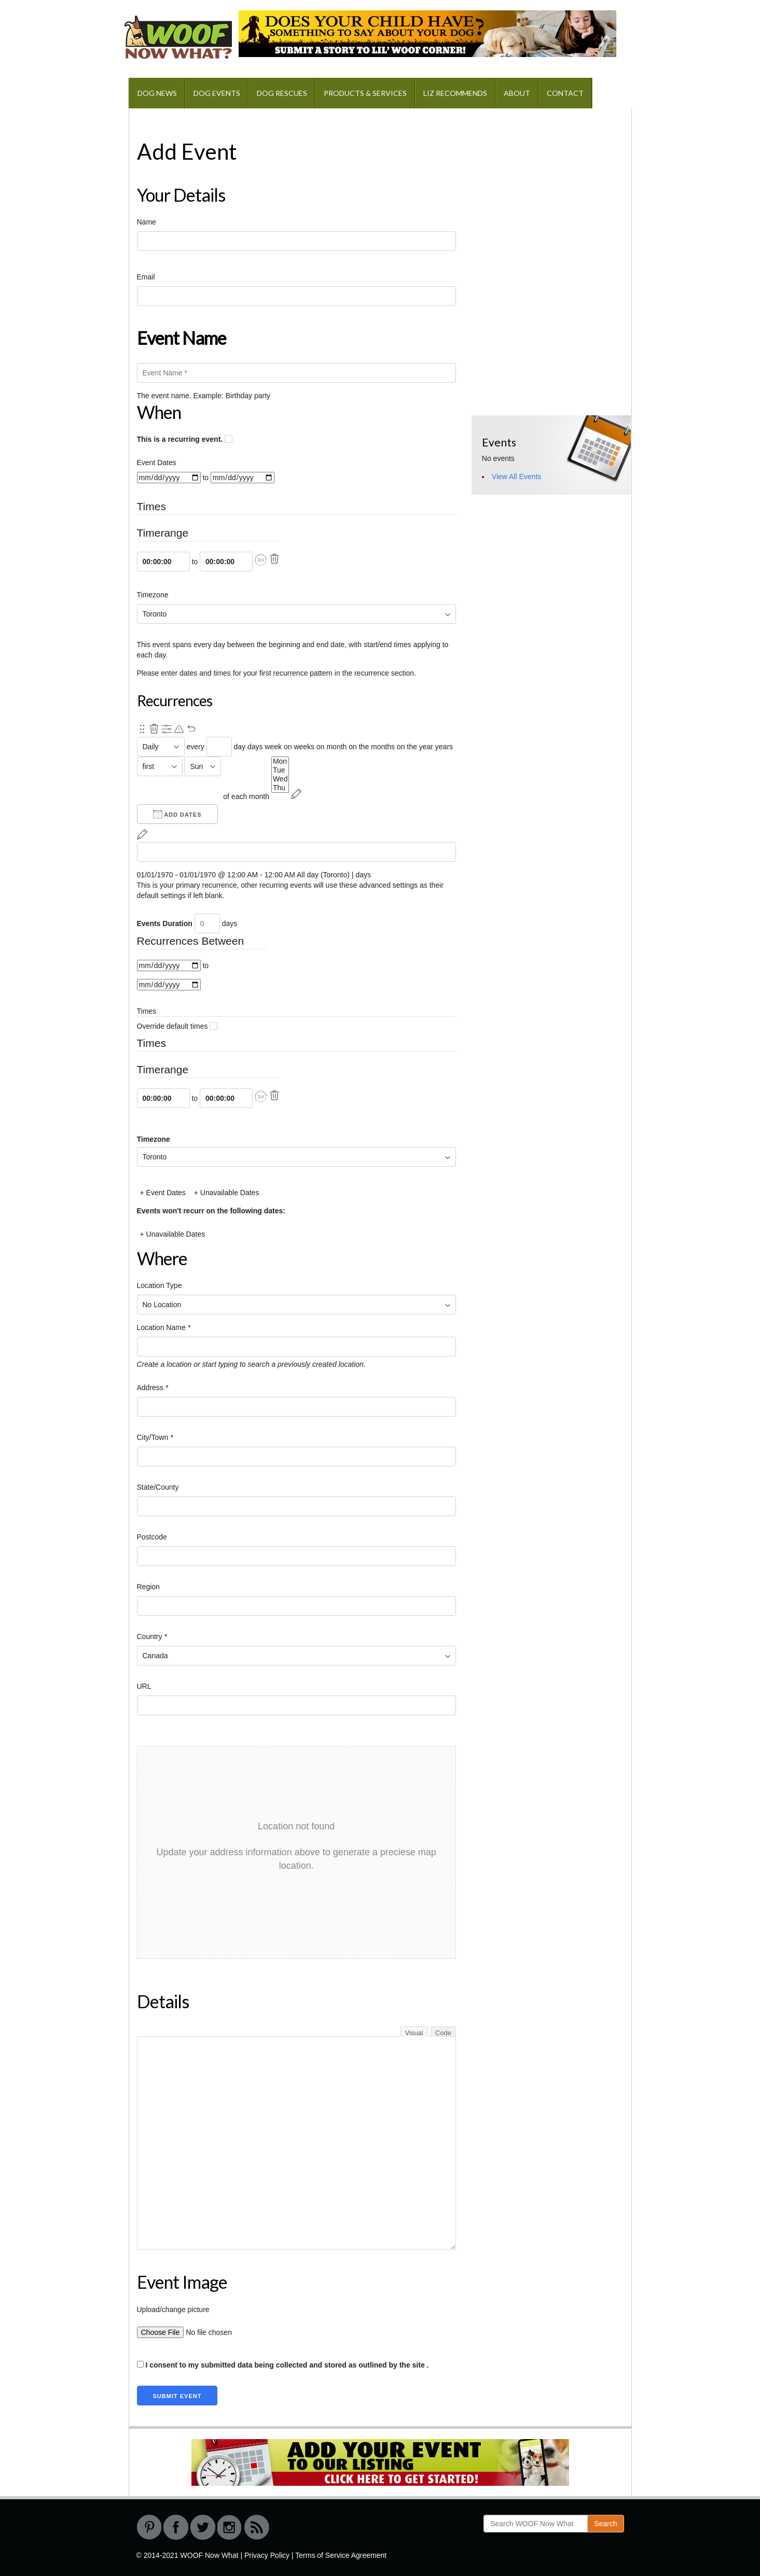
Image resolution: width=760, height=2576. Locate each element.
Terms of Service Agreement (340, 2555)
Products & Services (365, 93)
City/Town (155, 1437)
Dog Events (217, 93)
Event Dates (156, 462)
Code (443, 2033)
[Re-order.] (142, 729)
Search (605, 2523)
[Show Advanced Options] (166, 729)
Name (146, 222)
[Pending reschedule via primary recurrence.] (179, 729)
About (517, 93)
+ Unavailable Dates (226, 1192)
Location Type (159, 1285)
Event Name (181, 337)
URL (144, 1686)
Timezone (153, 595)
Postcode (152, 1537)
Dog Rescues (282, 93)
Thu (280, 787)
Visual (414, 2033)
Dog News (157, 93)
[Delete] (274, 559)
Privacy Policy (266, 2555)
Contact (565, 93)
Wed (280, 779)
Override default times (177, 1026)
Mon (280, 761)
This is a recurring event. (185, 439)
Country (152, 1636)
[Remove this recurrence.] (154, 729)
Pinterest (148, 2527)
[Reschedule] (296, 794)
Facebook (175, 2527)
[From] (169, 477)
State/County (158, 1487)
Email (146, 277)
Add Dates (177, 814)
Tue (280, 770)
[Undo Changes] (191, 729)
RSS (256, 2527)
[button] (261, 560)
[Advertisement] (549, 183)
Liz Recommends (455, 93)
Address (153, 1387)
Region (148, 1587)
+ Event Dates (163, 1192)
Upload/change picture (173, 2309)
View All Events (516, 476)
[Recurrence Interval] (219, 747)
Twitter (202, 2527)
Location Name (164, 1327)
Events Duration (164, 923)
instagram (229, 2527)
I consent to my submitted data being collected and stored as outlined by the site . (283, 2365)
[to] (242, 477)
